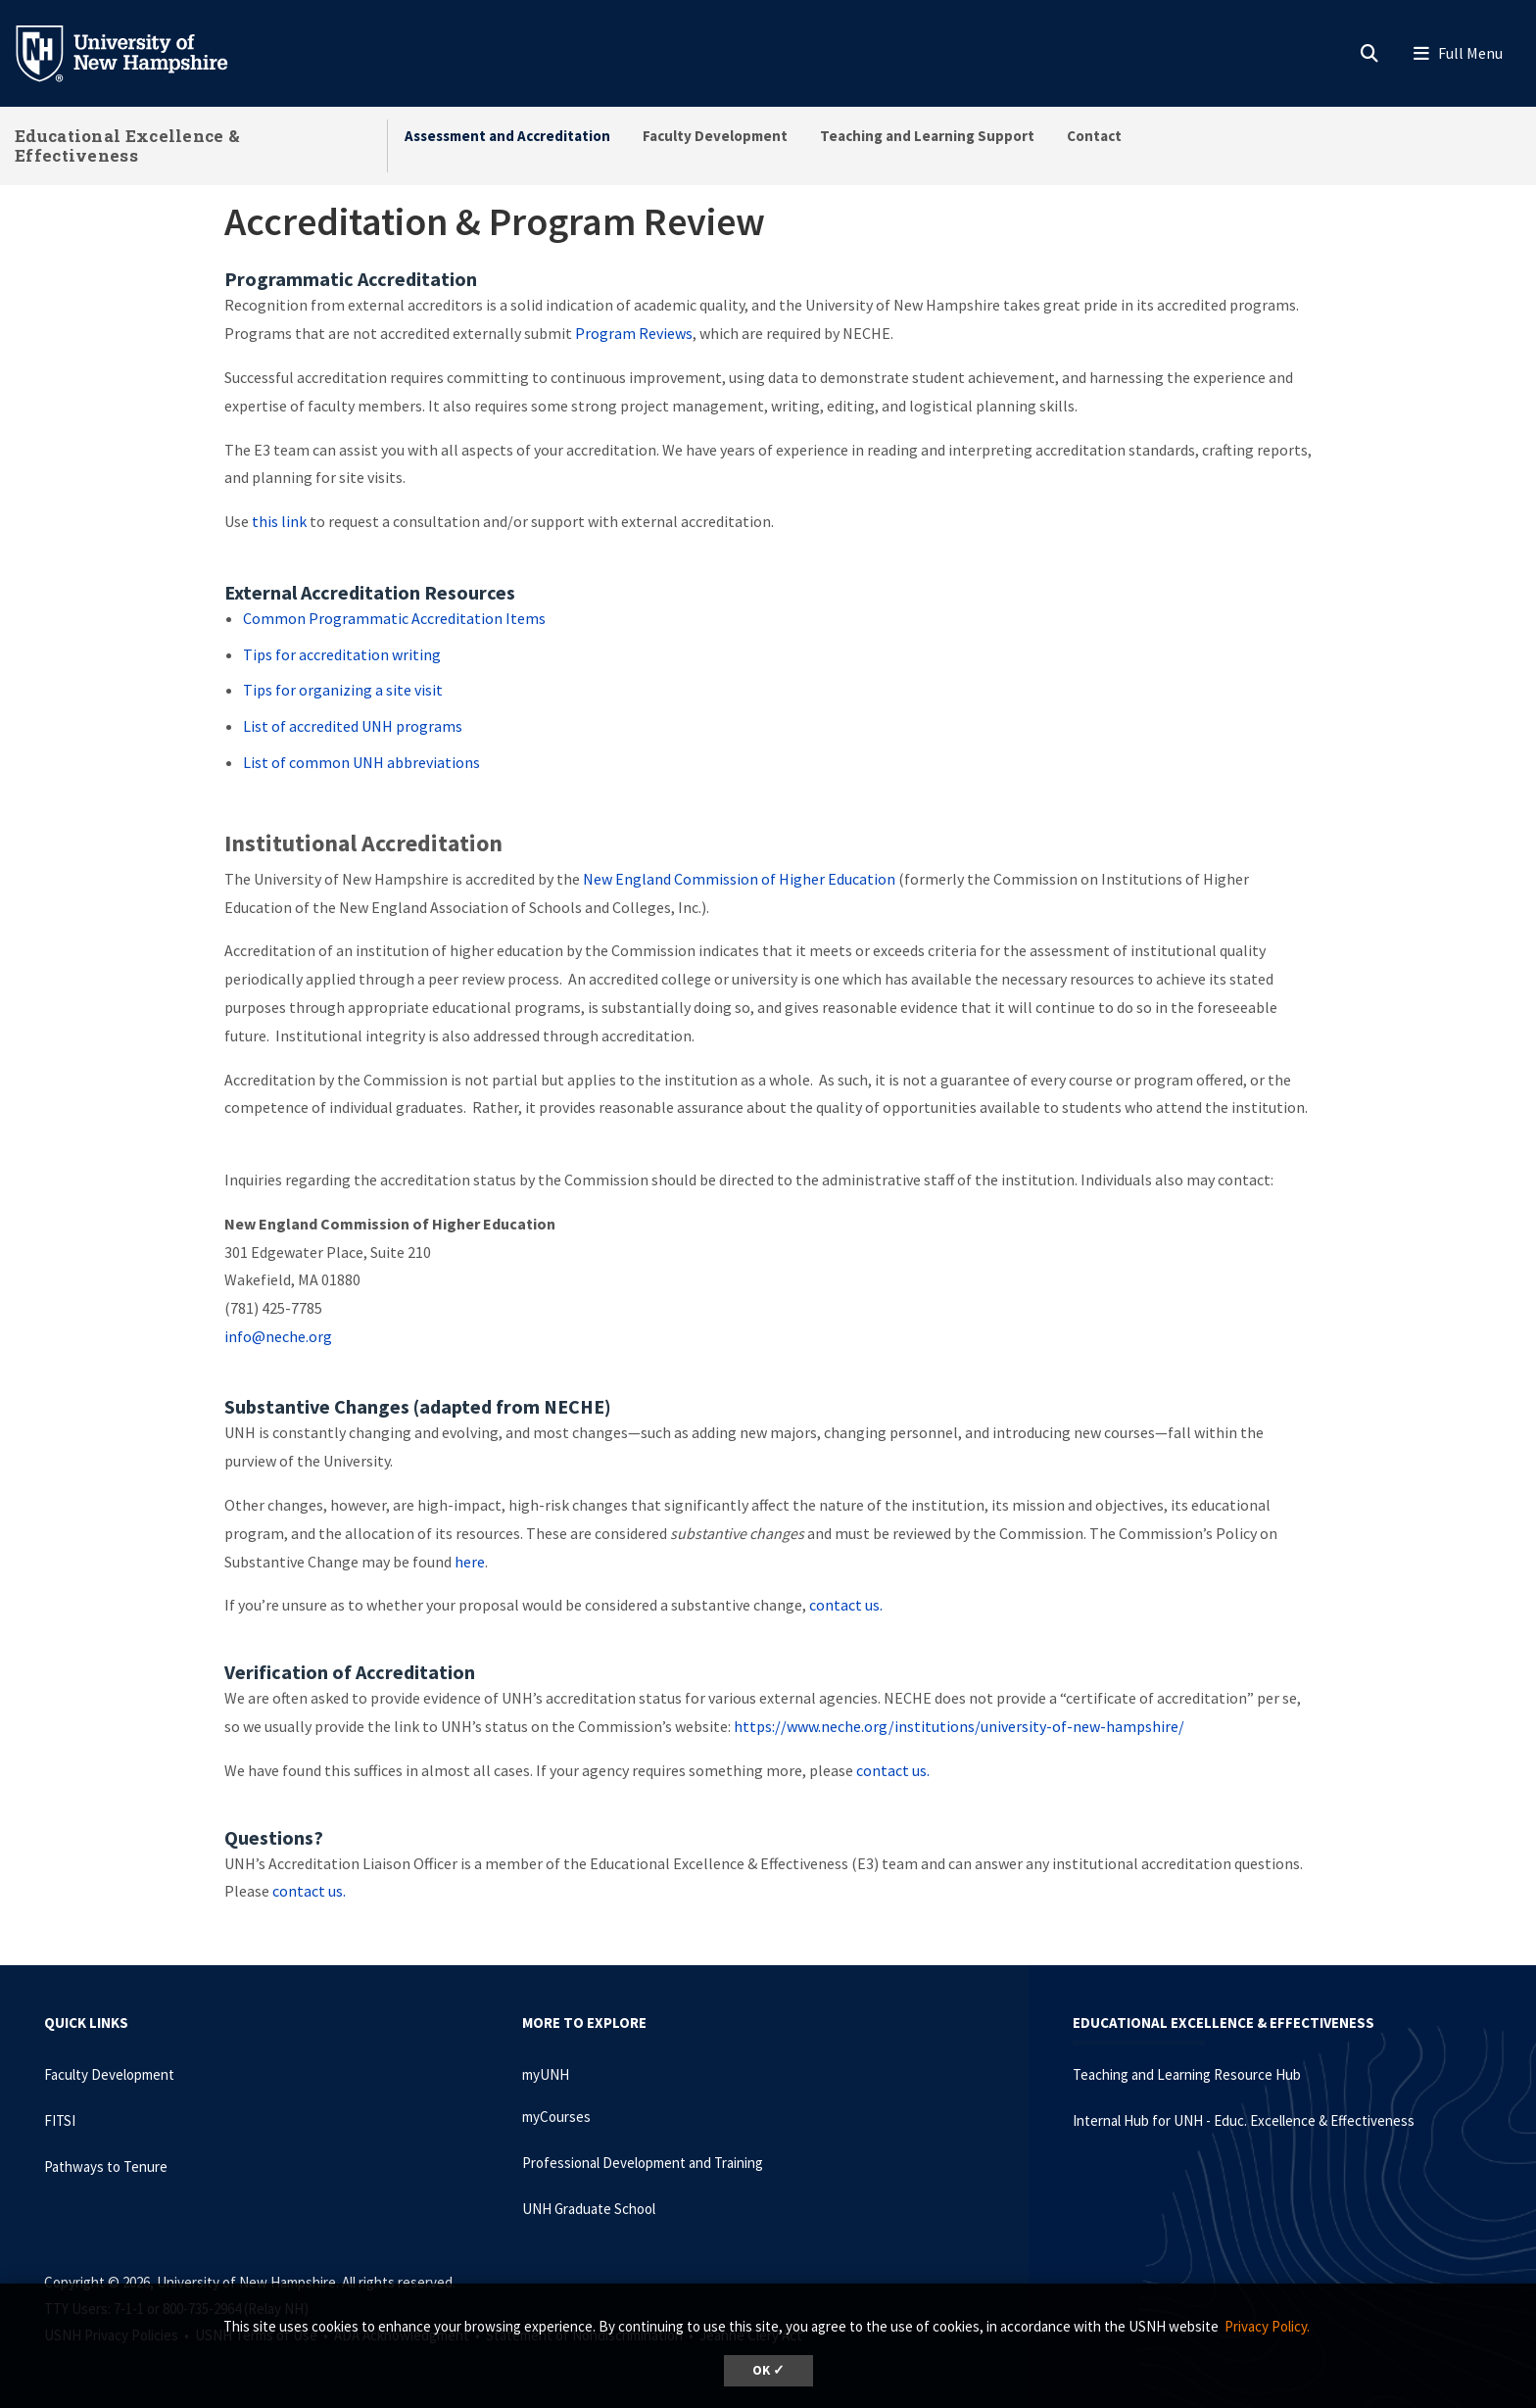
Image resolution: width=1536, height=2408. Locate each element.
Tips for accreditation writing (342, 654)
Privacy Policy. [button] (1267, 2326)
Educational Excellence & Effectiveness (127, 145)
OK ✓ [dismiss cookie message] (768, 2370)
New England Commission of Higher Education (739, 879)
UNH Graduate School (588, 2208)
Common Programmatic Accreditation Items (394, 618)
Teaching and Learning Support (927, 135)
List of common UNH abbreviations (361, 762)
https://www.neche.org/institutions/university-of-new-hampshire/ (959, 1726)
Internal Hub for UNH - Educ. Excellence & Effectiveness (1244, 2120)
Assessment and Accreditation (507, 135)
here (470, 1561)
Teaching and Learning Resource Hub (1187, 2074)
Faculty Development (715, 135)
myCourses (556, 2116)
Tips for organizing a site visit (343, 689)
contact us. (846, 1604)
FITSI (59, 2120)
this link (279, 521)
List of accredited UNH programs (352, 726)
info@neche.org (278, 1336)
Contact (1094, 135)
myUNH (545, 2074)
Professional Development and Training (642, 2162)
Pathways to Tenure (106, 2166)
